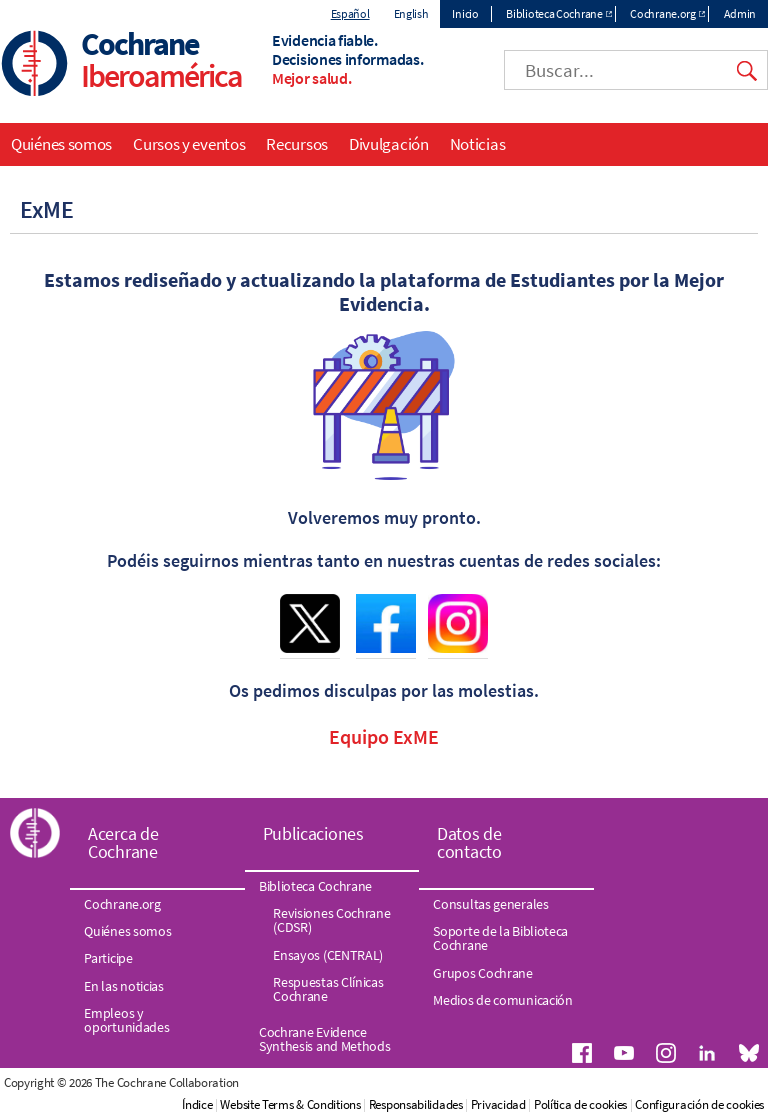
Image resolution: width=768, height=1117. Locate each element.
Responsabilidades (416, 1104)
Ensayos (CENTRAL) (328, 955)
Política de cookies (580, 1104)
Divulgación (389, 144)
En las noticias (124, 986)
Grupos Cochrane (483, 973)
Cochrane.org (662, 13)
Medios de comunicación (502, 1000)
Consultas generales (490, 904)
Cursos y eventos (189, 144)
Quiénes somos (61, 144)
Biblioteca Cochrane (554, 13)
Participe (108, 958)
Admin (740, 13)
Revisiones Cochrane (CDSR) (331, 920)
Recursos (297, 144)
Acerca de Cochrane (123, 842)
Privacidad (498, 1104)
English (411, 13)
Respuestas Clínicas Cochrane (328, 989)
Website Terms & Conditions (290, 1104)
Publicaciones (313, 833)
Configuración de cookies (699, 1104)
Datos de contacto (469, 842)
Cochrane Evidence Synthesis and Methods (325, 1039)
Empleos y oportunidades (126, 1020)
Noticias (478, 144)
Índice (197, 1104)
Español (350, 13)
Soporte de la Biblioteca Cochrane (500, 938)
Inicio (465, 13)
